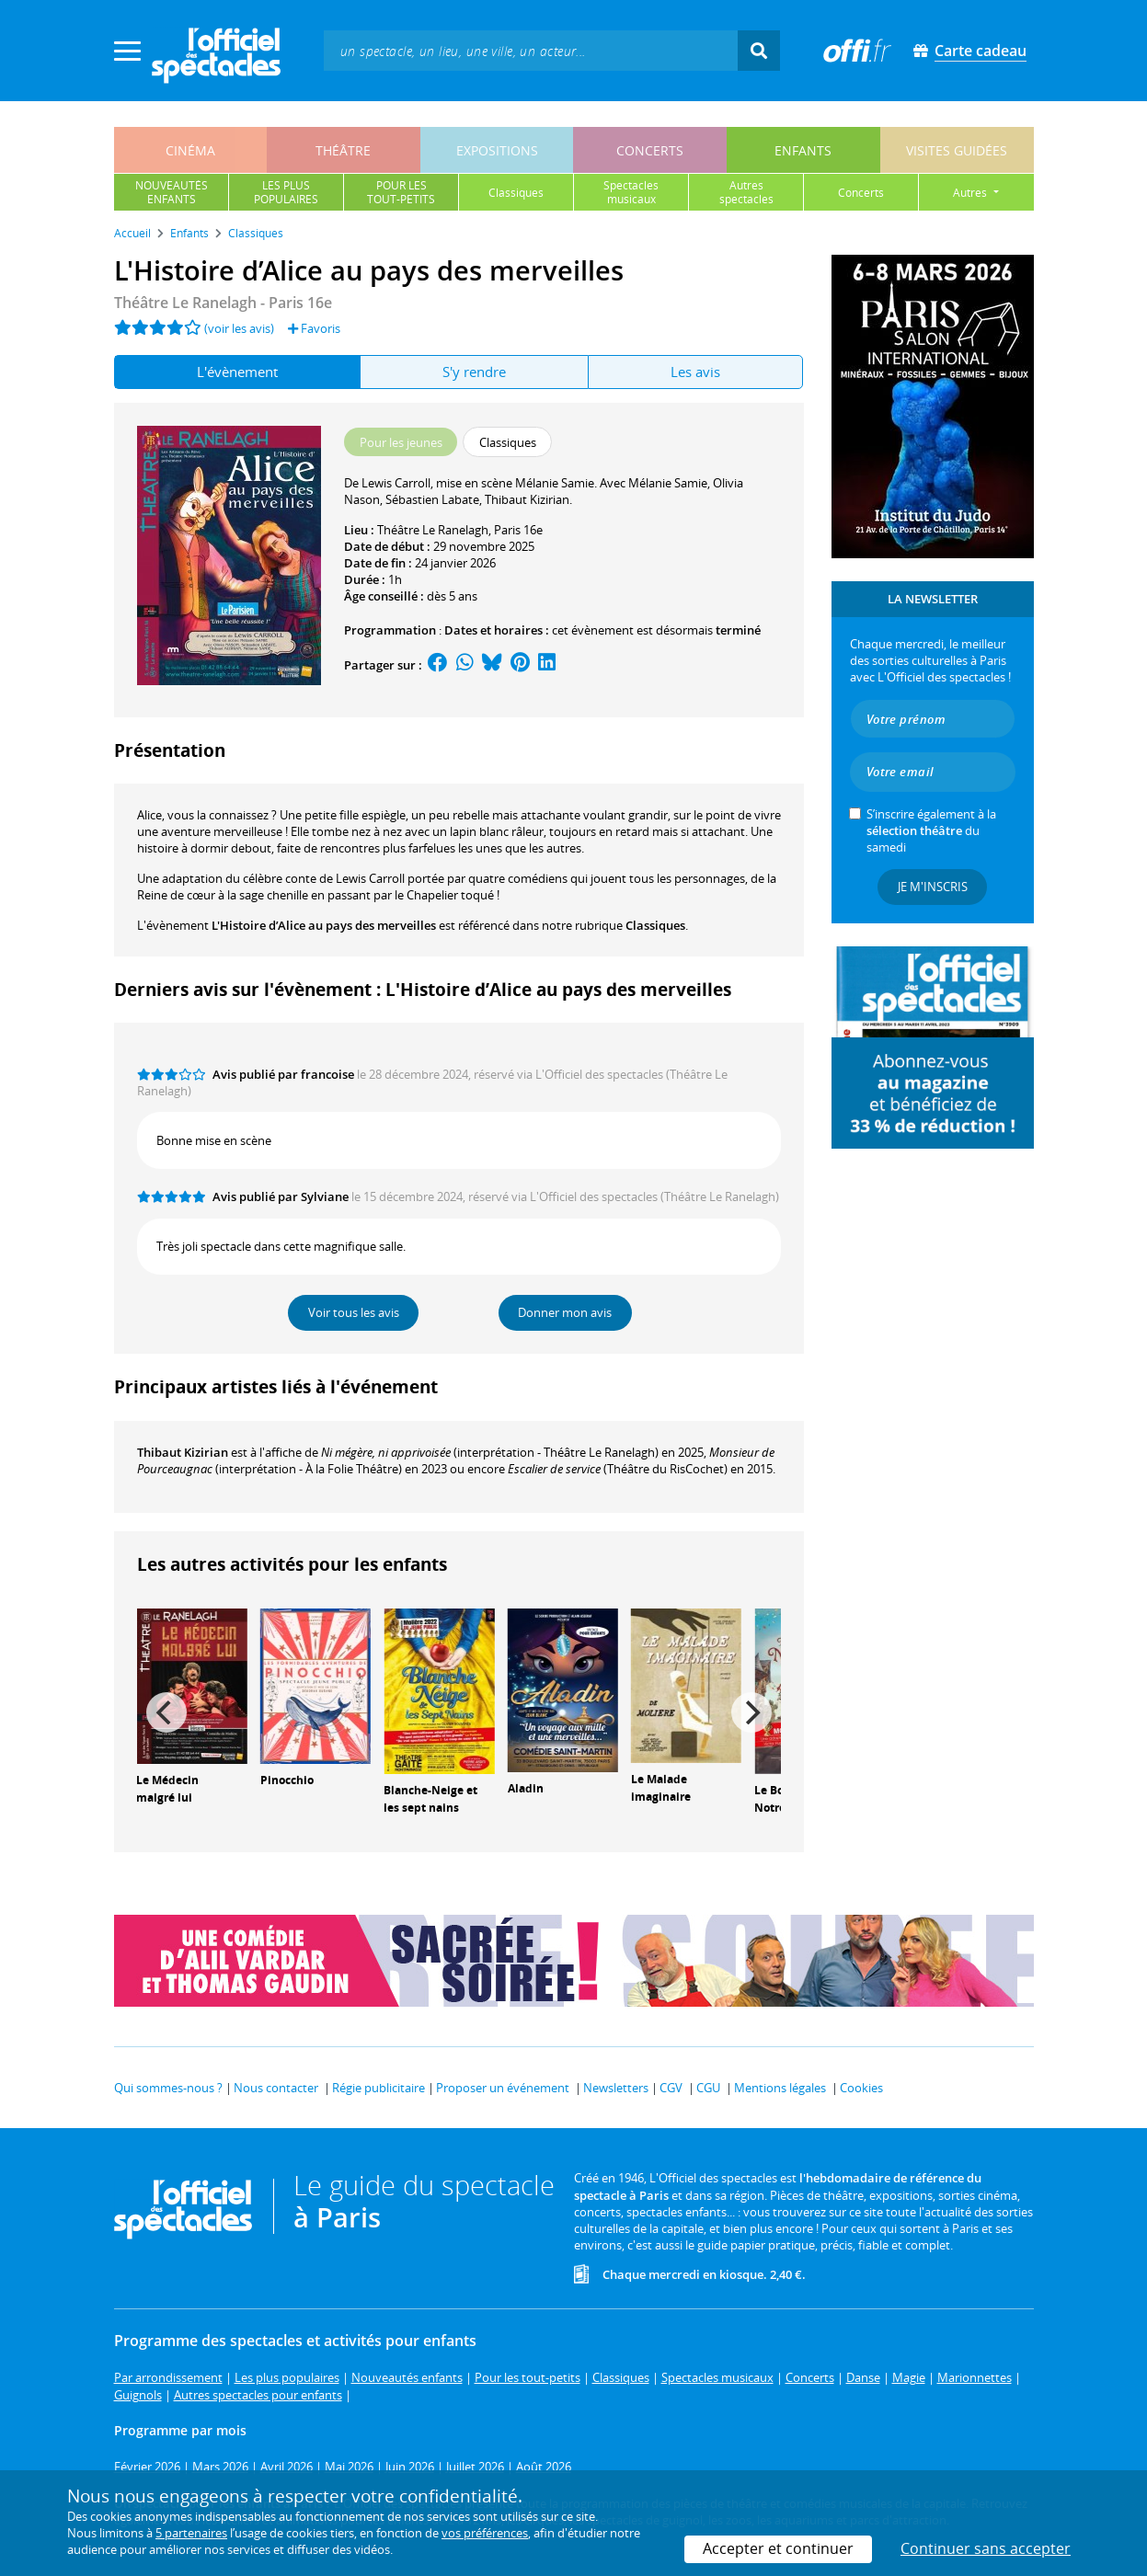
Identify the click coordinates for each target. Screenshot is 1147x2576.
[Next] (751, 1712)
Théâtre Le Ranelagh (432, 529)
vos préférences (485, 2532)
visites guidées (956, 150)
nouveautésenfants (171, 192)
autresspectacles (746, 192)
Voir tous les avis (353, 1312)
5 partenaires (191, 2532)
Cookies (861, 2087)
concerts (649, 150)
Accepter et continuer (778, 2548)
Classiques (655, 925)
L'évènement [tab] (237, 371)
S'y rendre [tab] (474, 371)
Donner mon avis (565, 1312)
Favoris (314, 328)
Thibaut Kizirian (182, 1452)
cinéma (190, 150)
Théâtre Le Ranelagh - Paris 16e (223, 302)
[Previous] (166, 1712)
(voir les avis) (239, 328)
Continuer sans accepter (985, 2548)
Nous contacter (276, 2087)
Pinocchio (287, 1780)
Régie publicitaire (378, 2087)
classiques (516, 192)
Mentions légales (780, 2087)
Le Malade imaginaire (661, 1787)
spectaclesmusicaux (631, 192)
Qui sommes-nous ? (168, 2087)
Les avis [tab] (695, 371)
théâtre (343, 150)
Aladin (526, 1788)
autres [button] (971, 192)
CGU (708, 2087)
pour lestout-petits (401, 192)
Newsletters (615, 2087)
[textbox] (531, 50)
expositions (497, 150)
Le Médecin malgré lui (167, 1788)
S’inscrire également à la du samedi (931, 830)
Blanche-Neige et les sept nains (430, 1798)
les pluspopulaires (286, 192)
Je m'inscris (933, 886)
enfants (803, 150)
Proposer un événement (502, 2087)
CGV (671, 2087)
